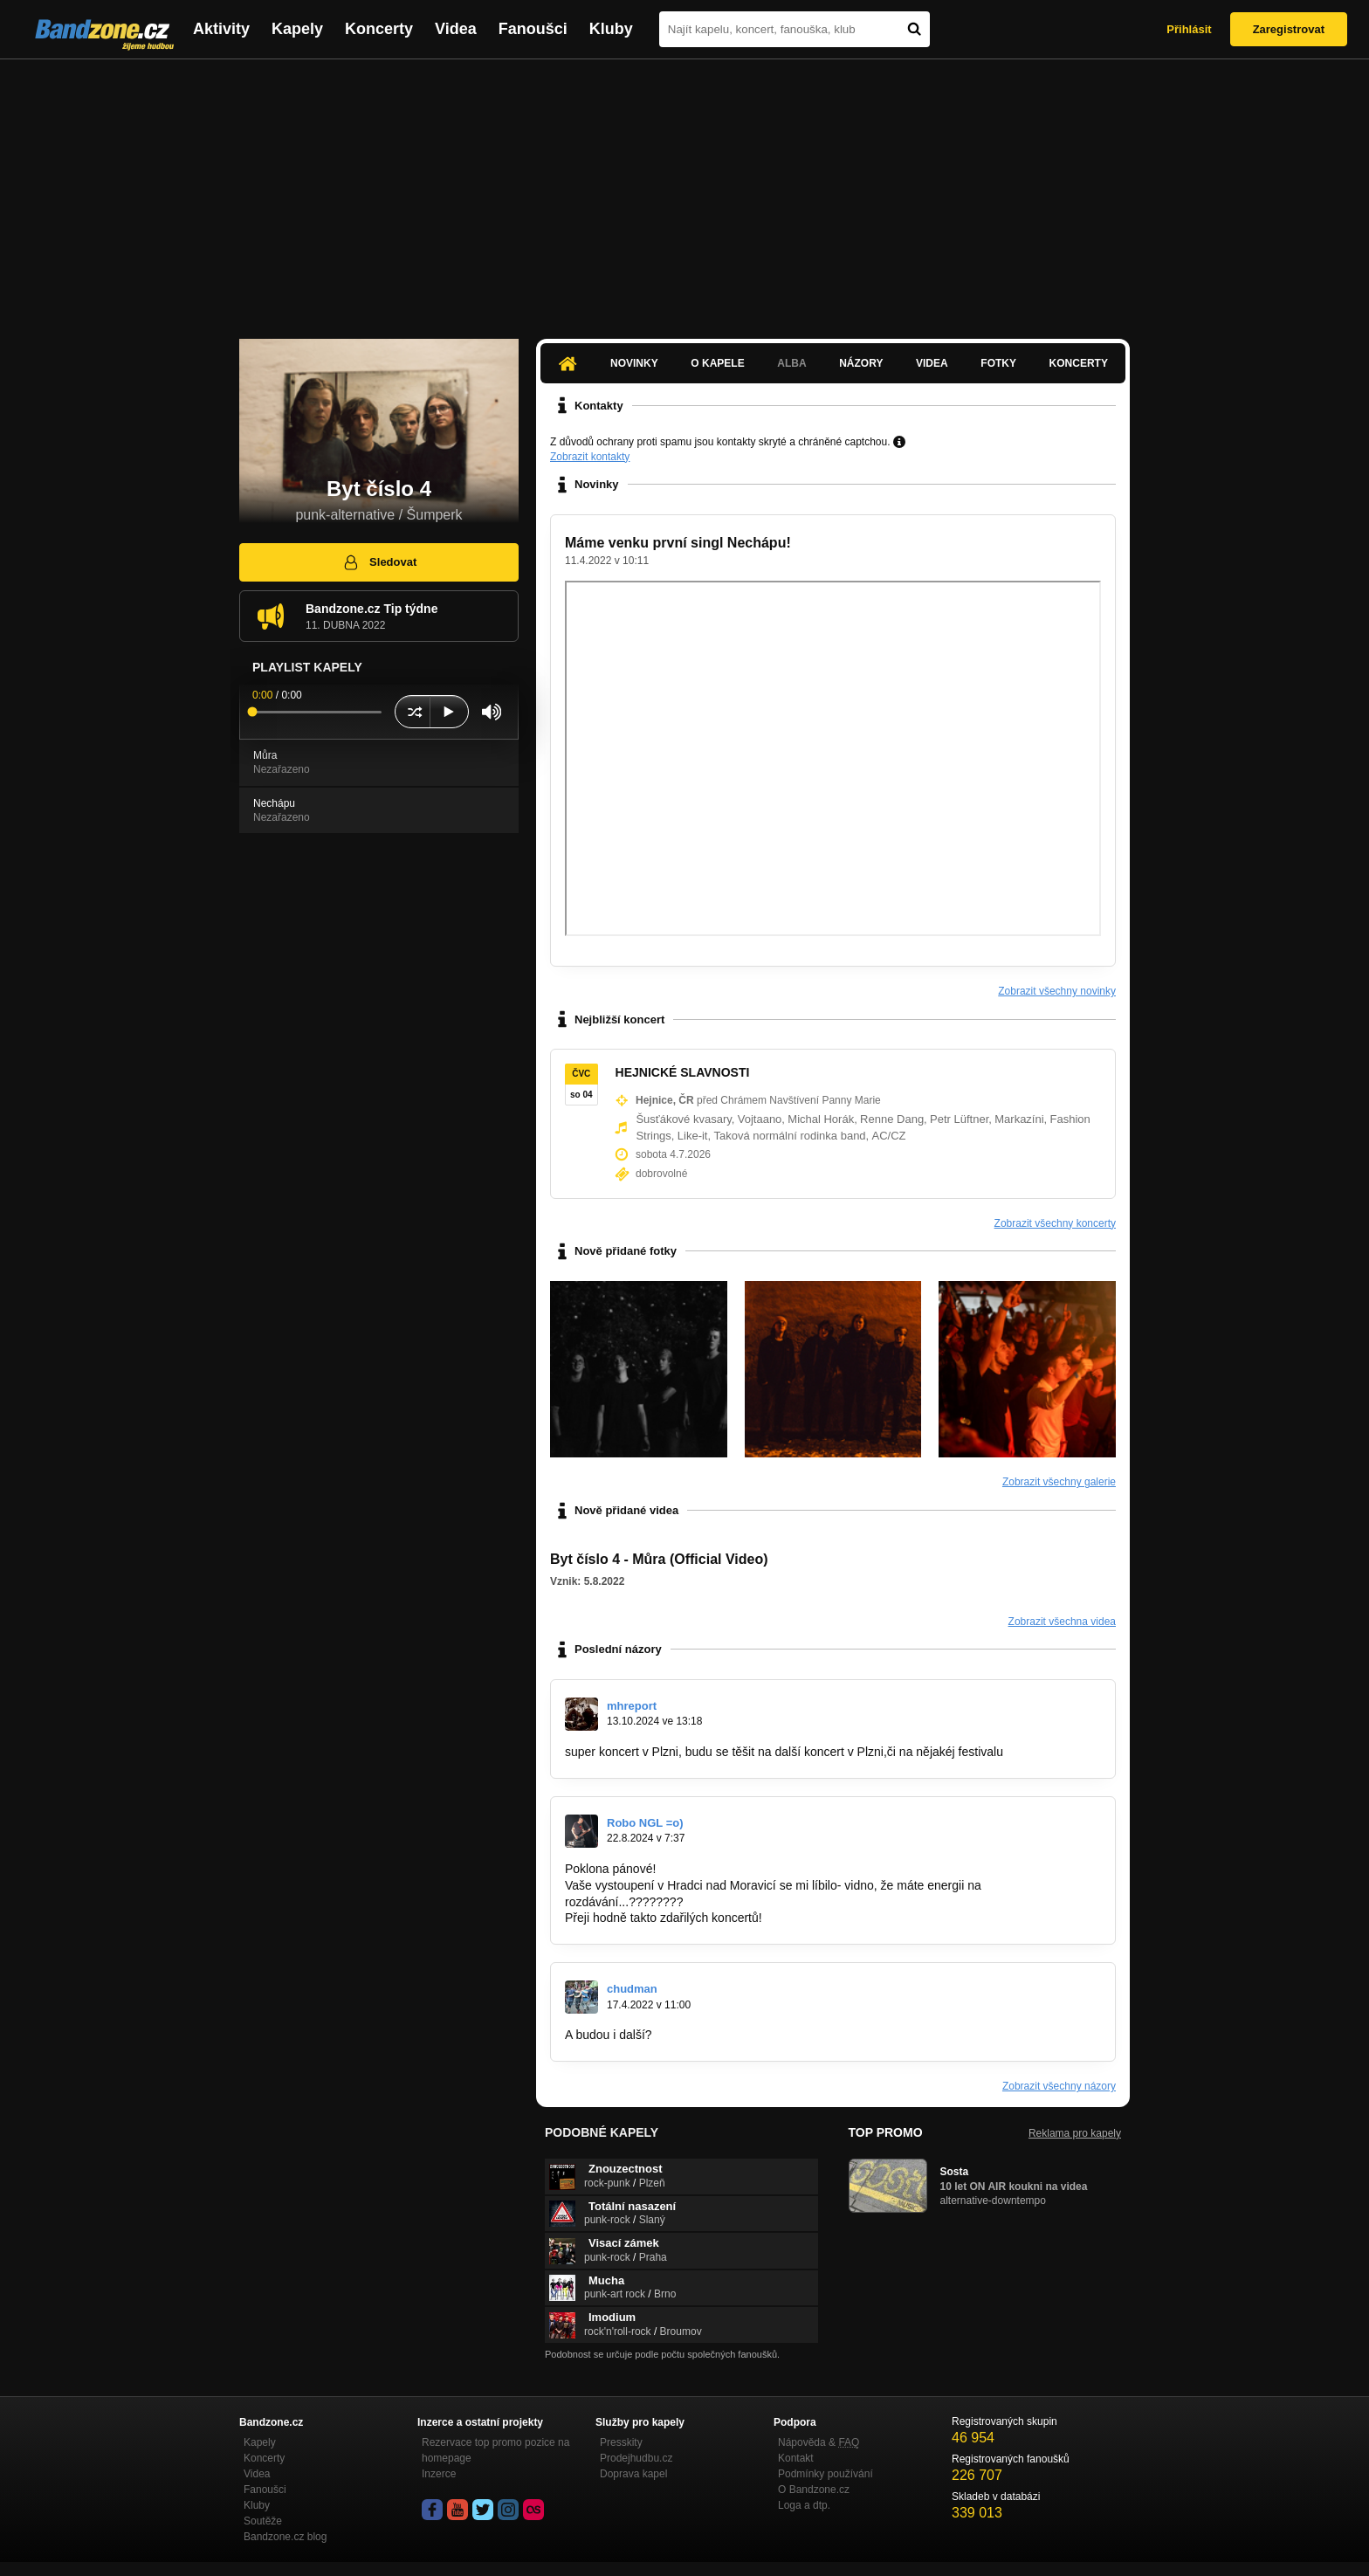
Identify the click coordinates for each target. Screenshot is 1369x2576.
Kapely (297, 29)
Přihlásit (1188, 29)
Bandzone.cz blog (285, 2537)
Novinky (634, 363)
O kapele (717, 363)
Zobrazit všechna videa (1062, 1621)
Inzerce (439, 2474)
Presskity (621, 2442)
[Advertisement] (684, 190)
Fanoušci (533, 29)
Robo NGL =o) (645, 1822)
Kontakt (796, 2458)
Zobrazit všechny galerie (1059, 1482)
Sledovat (379, 562)
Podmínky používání (825, 2474)
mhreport (632, 1705)
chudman (632, 1988)
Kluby (611, 29)
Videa (456, 29)
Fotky (998, 363)
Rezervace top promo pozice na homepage (495, 2450)
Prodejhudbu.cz (636, 2458)
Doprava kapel (633, 2474)
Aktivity (221, 29)
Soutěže (263, 2521)
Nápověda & (818, 2442)
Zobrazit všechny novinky (1057, 991)
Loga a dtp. (804, 2505)
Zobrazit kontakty (589, 457)
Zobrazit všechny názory (1059, 2086)
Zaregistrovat (1288, 29)
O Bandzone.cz (814, 2489)
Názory (861, 363)
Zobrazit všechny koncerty (1055, 1223)
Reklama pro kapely (1074, 2133)
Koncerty (379, 29)
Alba (791, 363)
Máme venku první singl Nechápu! (678, 542)
